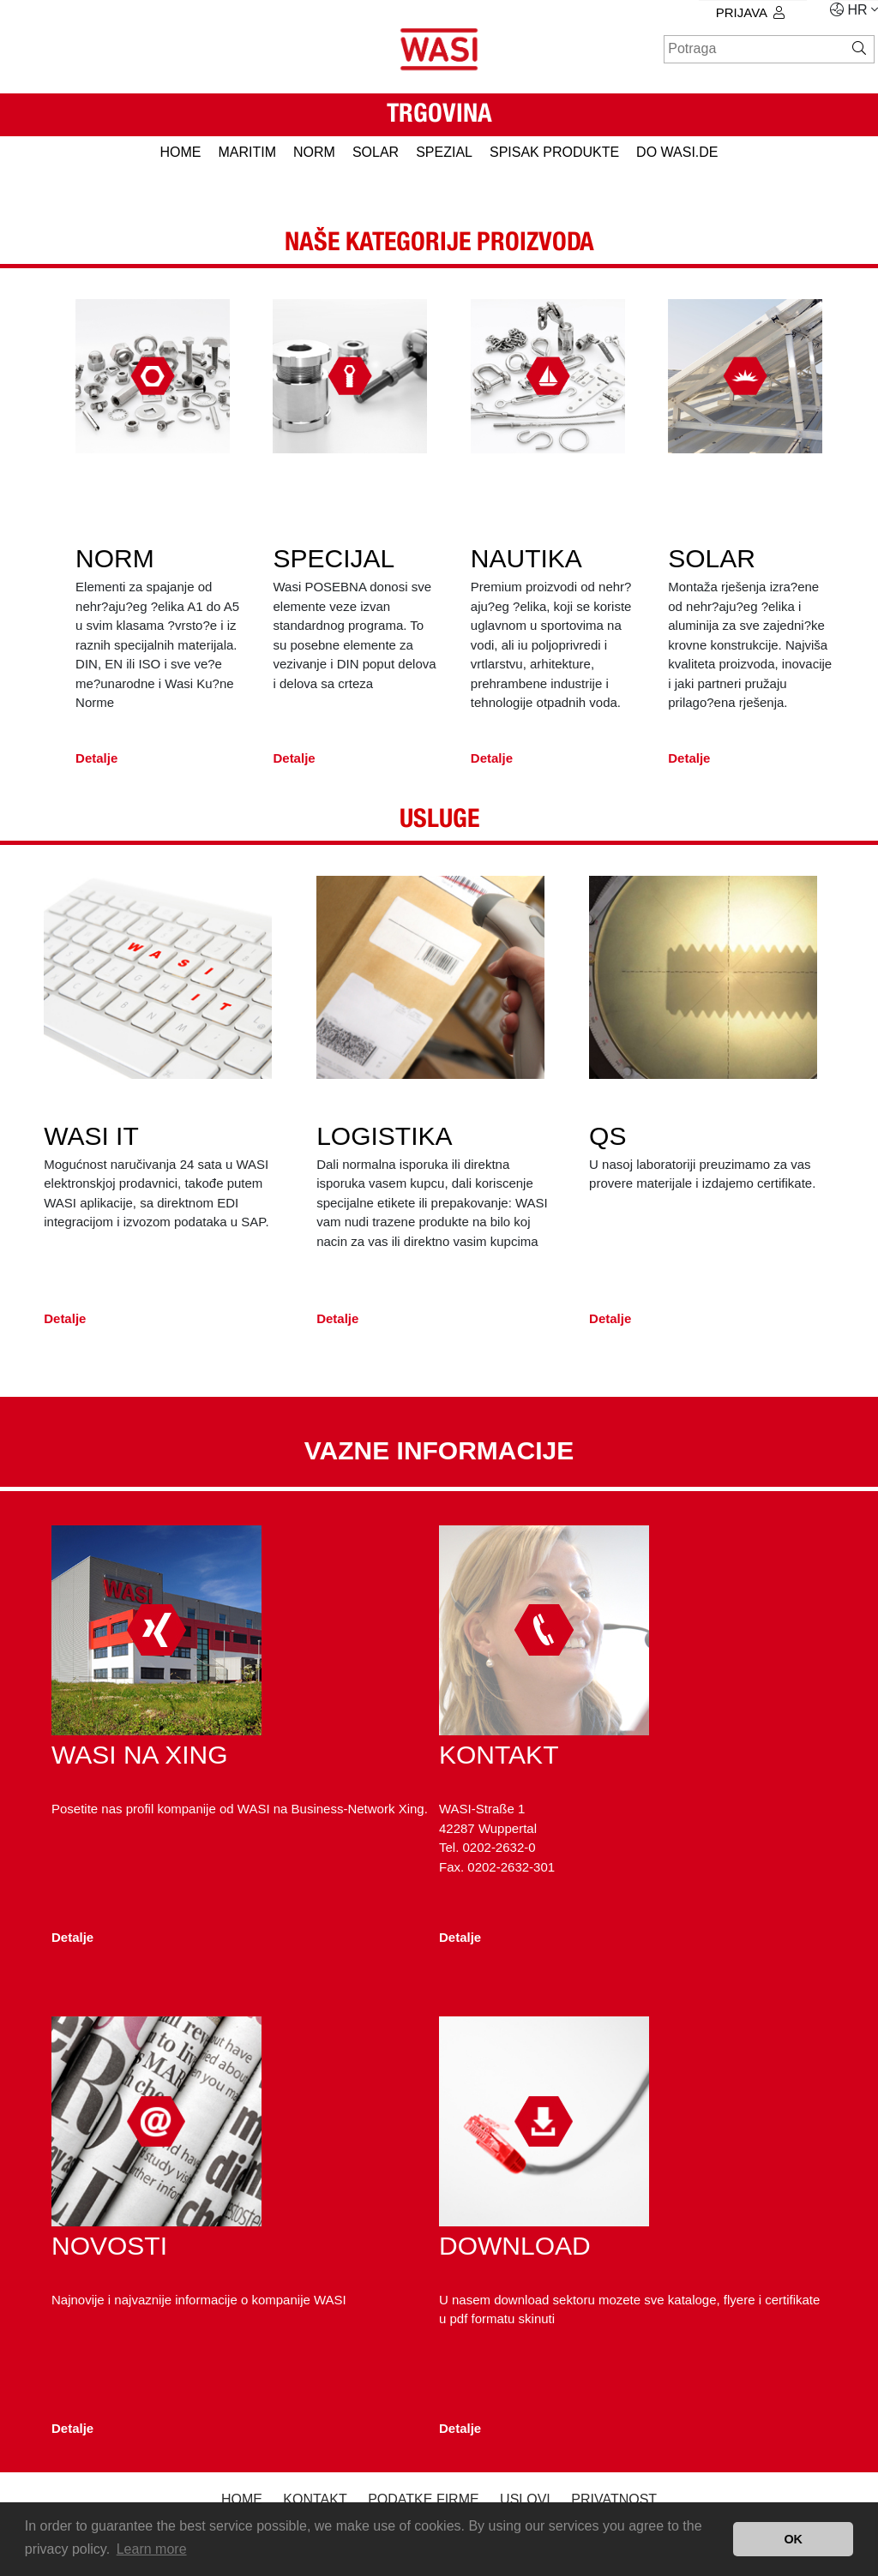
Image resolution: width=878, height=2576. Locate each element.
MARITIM (247, 152)
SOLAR (375, 152)
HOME (180, 152)
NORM (314, 152)
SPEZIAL (444, 152)
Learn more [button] (152, 2549)
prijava (750, 12)
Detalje (96, 765)
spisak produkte (554, 152)
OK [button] (793, 2539)
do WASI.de (677, 152)
